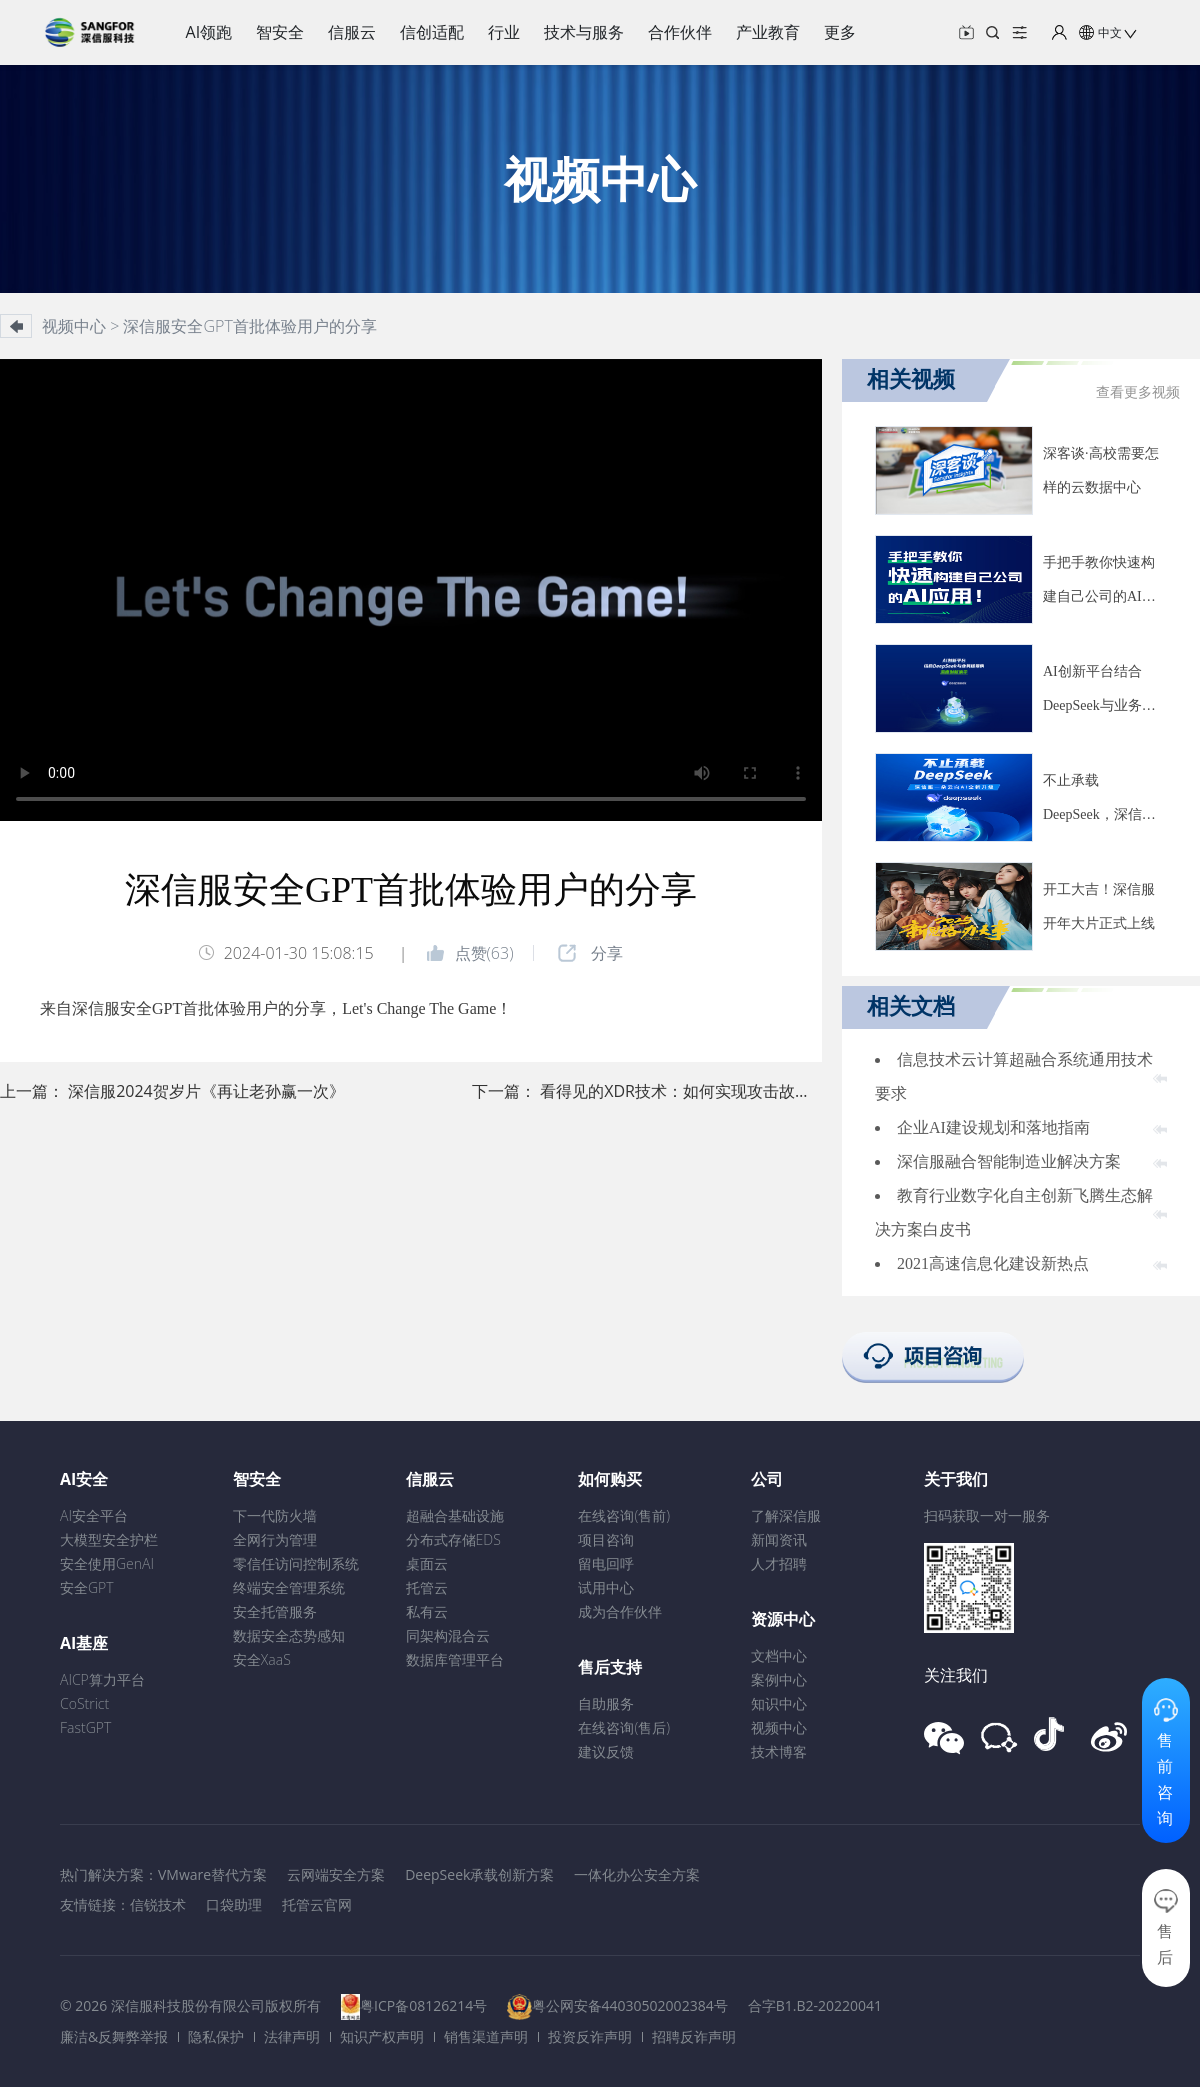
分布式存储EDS (453, 1539)
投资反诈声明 (590, 2036)
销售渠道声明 (486, 2036)
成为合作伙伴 (620, 1611)
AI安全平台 (94, 1515)
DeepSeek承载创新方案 (479, 1874)
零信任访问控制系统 (296, 1563)
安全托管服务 (275, 1611)
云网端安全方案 (336, 1874)
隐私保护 (216, 2036)
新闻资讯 (779, 1539)
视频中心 (779, 1727)
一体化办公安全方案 (637, 1874)
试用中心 (606, 1587)
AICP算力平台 (102, 1679)
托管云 (427, 1587)
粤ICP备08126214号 (423, 2005)
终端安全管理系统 (289, 1587)
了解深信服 (786, 1515)
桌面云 (427, 1563)
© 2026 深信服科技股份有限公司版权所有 (190, 2005)
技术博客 (779, 1751)
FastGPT (85, 1727)
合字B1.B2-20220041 (815, 2005)
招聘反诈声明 (694, 2036)
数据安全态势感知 (289, 1635)
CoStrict (84, 1703)
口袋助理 (234, 1904)
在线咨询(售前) (624, 1515)
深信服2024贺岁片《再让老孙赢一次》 (206, 1091)
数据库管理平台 (455, 1659)
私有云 (427, 1611)
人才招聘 (779, 1563)
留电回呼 (606, 1563)
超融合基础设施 (455, 1515)
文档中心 (779, 1655)
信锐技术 (158, 1904)
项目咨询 (606, 1539)
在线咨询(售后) (624, 1727)
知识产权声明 (382, 2036)
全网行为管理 (275, 1539)
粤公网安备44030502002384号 (630, 2005)
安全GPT (87, 1587)
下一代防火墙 (275, 1515)
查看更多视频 (1138, 392)
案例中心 (779, 1679)
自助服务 (606, 1703)
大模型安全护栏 (109, 1539)
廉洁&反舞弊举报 (114, 2036)
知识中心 (779, 1703)
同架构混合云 (448, 1635)
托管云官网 (317, 1904)
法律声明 (292, 2036)
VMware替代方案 (212, 1874)
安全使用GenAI (107, 1563)
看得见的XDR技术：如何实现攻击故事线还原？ (707, 1091)
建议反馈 (606, 1751)
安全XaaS (262, 1659)
